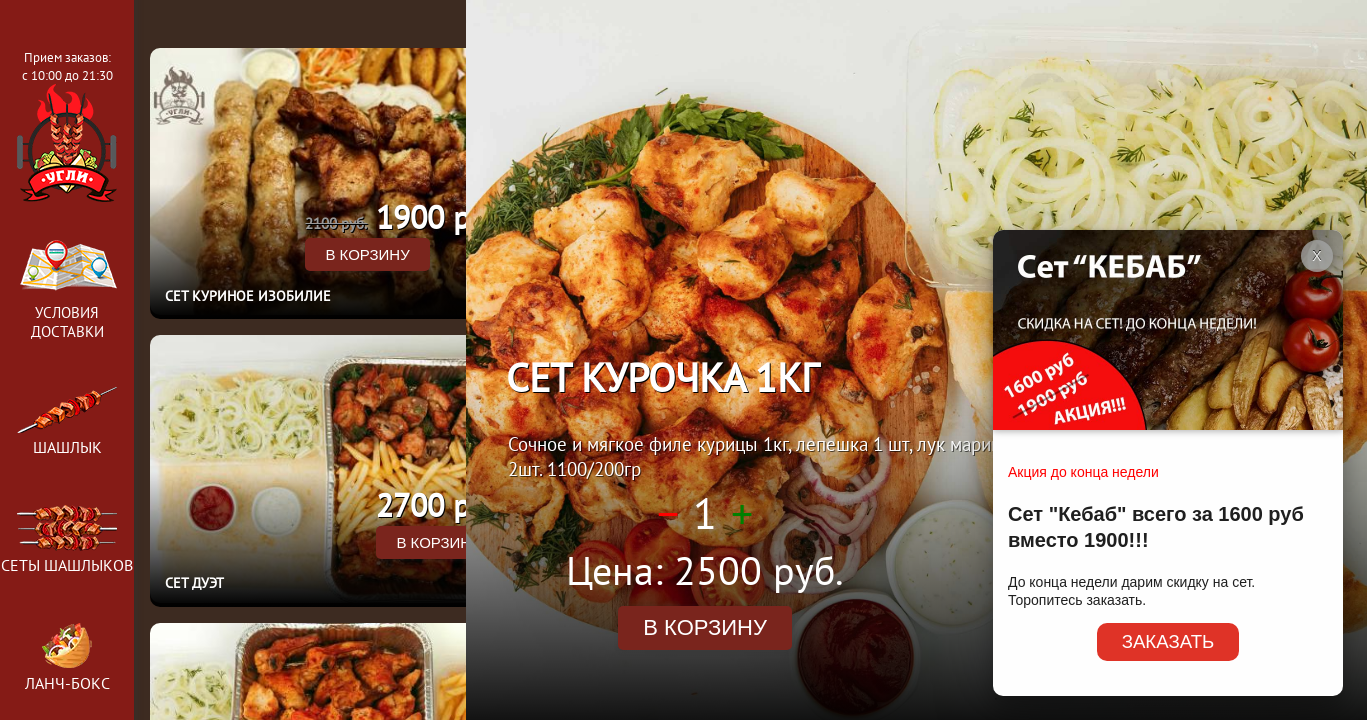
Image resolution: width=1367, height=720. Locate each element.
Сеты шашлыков (67, 555)
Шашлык (67, 422)
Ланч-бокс (67, 673)
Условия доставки (67, 284)
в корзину (367, 254)
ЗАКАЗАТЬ (1168, 641)
